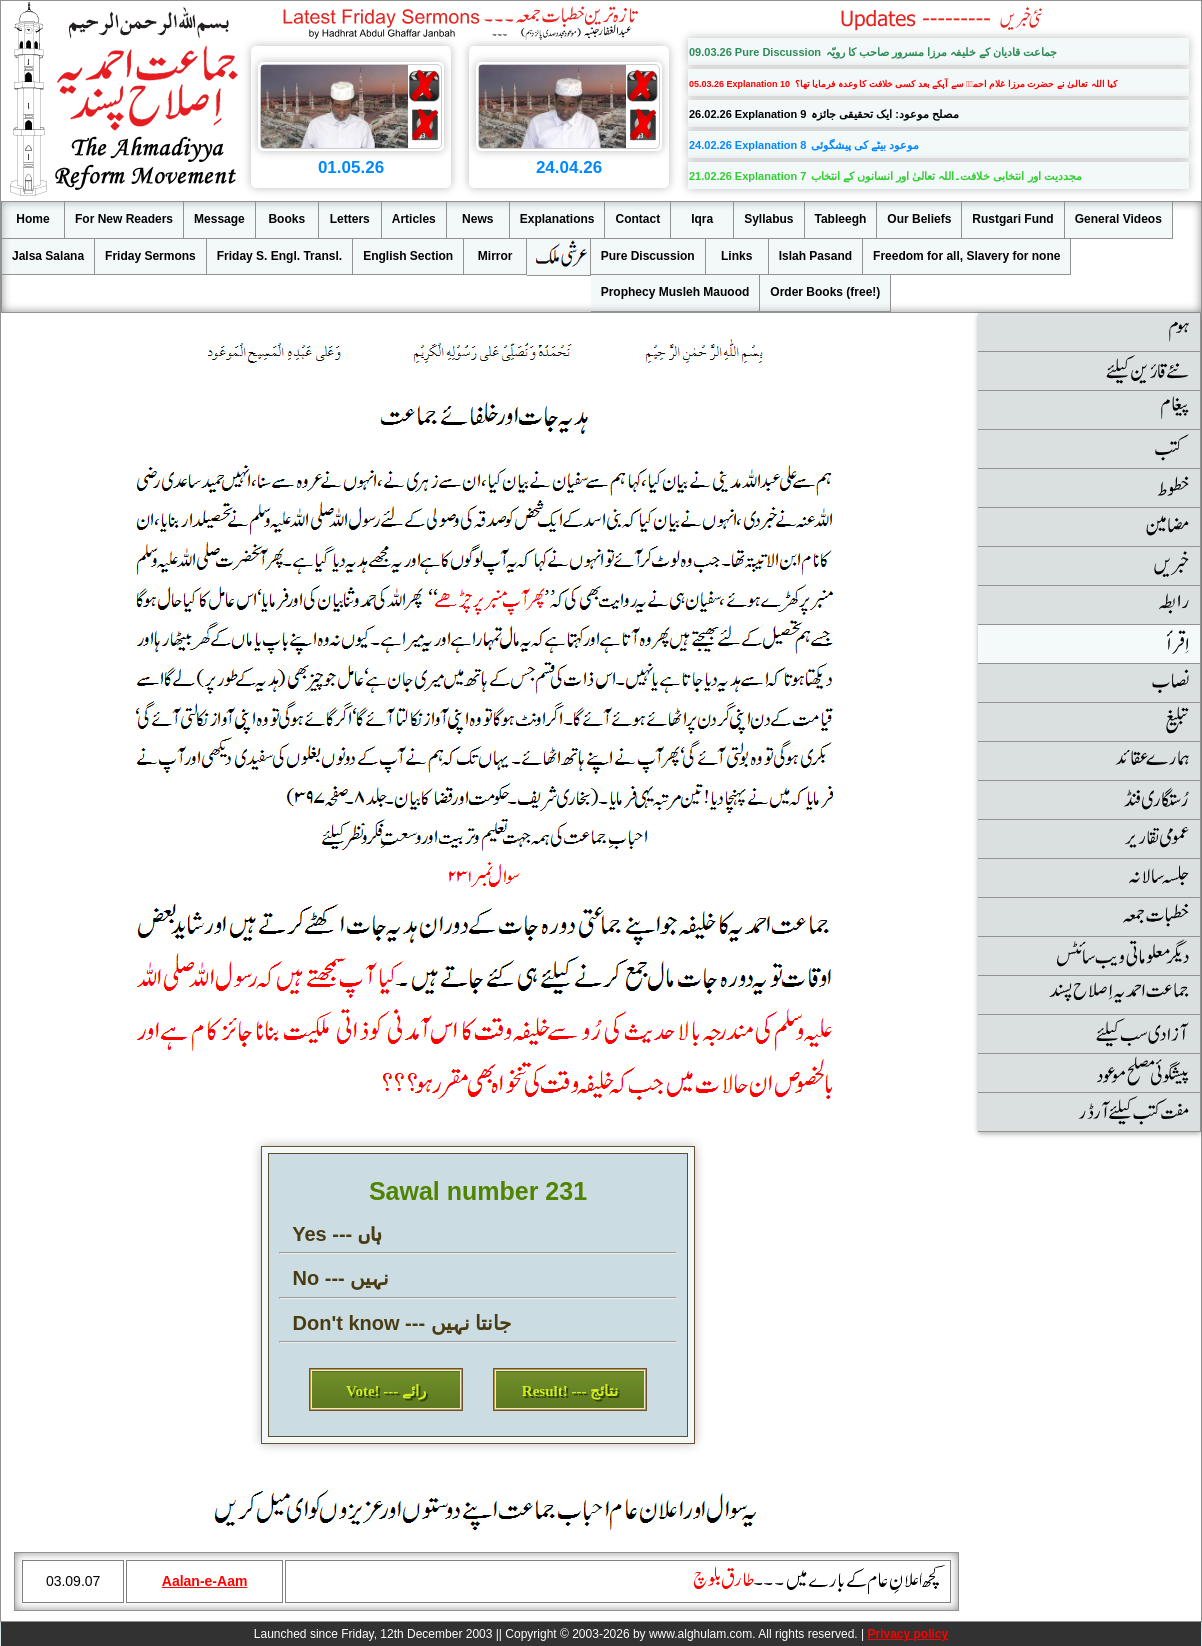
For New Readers (124, 219)
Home (32, 219)
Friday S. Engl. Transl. (279, 256)
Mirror (495, 256)
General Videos (1118, 219)
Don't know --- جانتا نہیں (402, 1323)
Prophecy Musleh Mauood (675, 292)
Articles (414, 219)
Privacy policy (907, 1634)
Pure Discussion (648, 256)
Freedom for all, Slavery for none (966, 256)
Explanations (557, 219)
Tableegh (841, 219)
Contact (637, 219)
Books (286, 219)
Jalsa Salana (48, 256)
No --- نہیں (341, 1278)
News (477, 219)
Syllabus (768, 219)
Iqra (702, 219)
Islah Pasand (815, 256)
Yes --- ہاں (337, 1234)
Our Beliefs (919, 219)
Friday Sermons (150, 256)
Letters (350, 219)
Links (736, 256)
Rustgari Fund (1012, 219)
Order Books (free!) (825, 292)
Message (219, 219)
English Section (408, 256)
